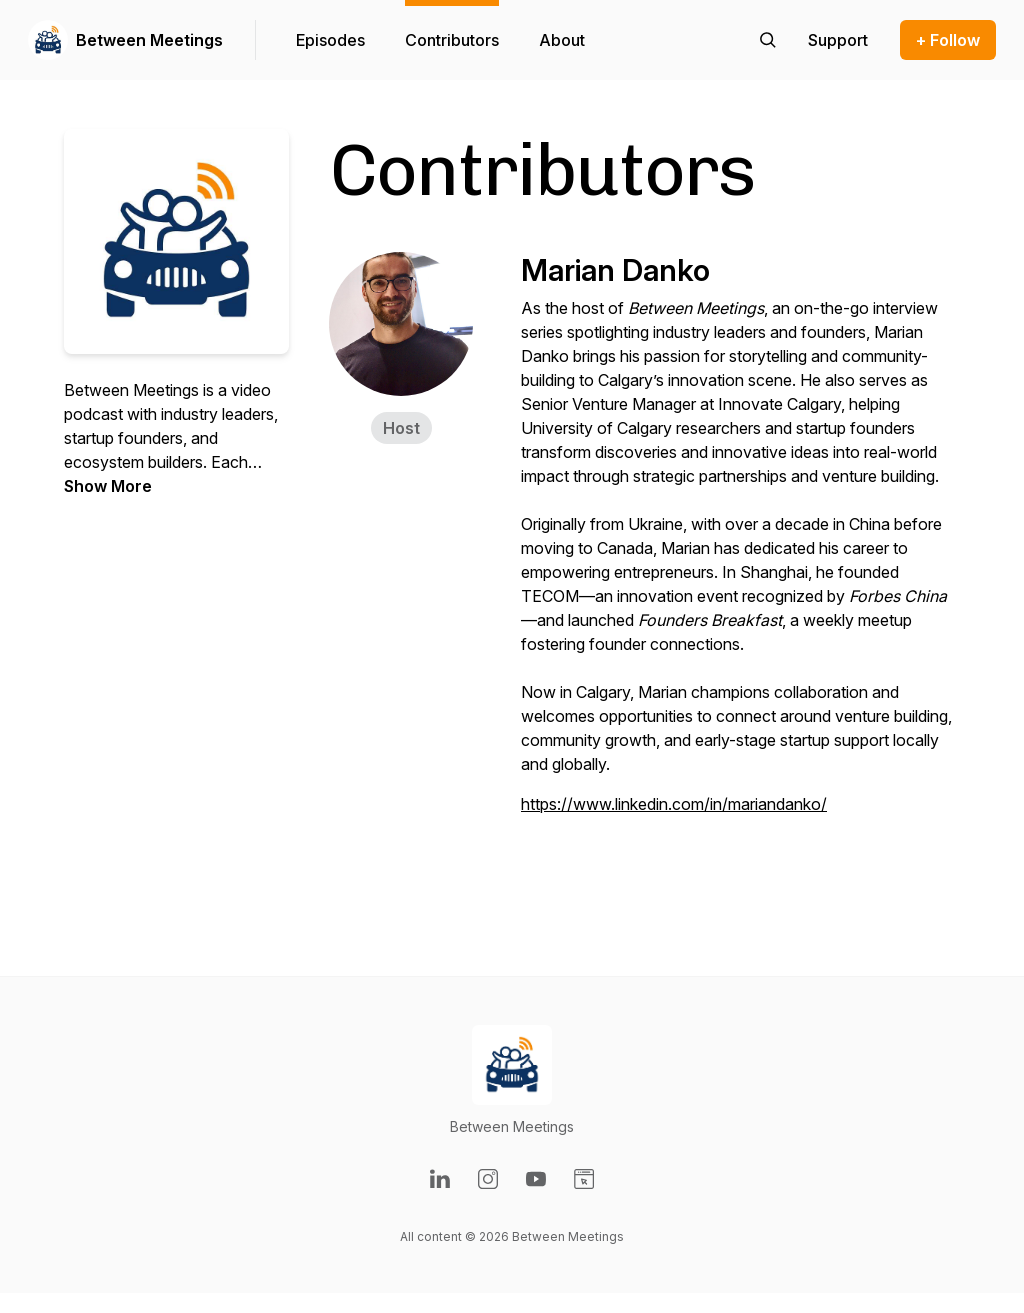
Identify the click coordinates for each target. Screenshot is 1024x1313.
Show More (108, 486)
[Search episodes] (768, 40)
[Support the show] (838, 40)
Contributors (452, 40)
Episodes (330, 40)
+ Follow (948, 40)
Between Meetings (149, 40)
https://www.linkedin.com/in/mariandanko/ (674, 804)
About (562, 40)
